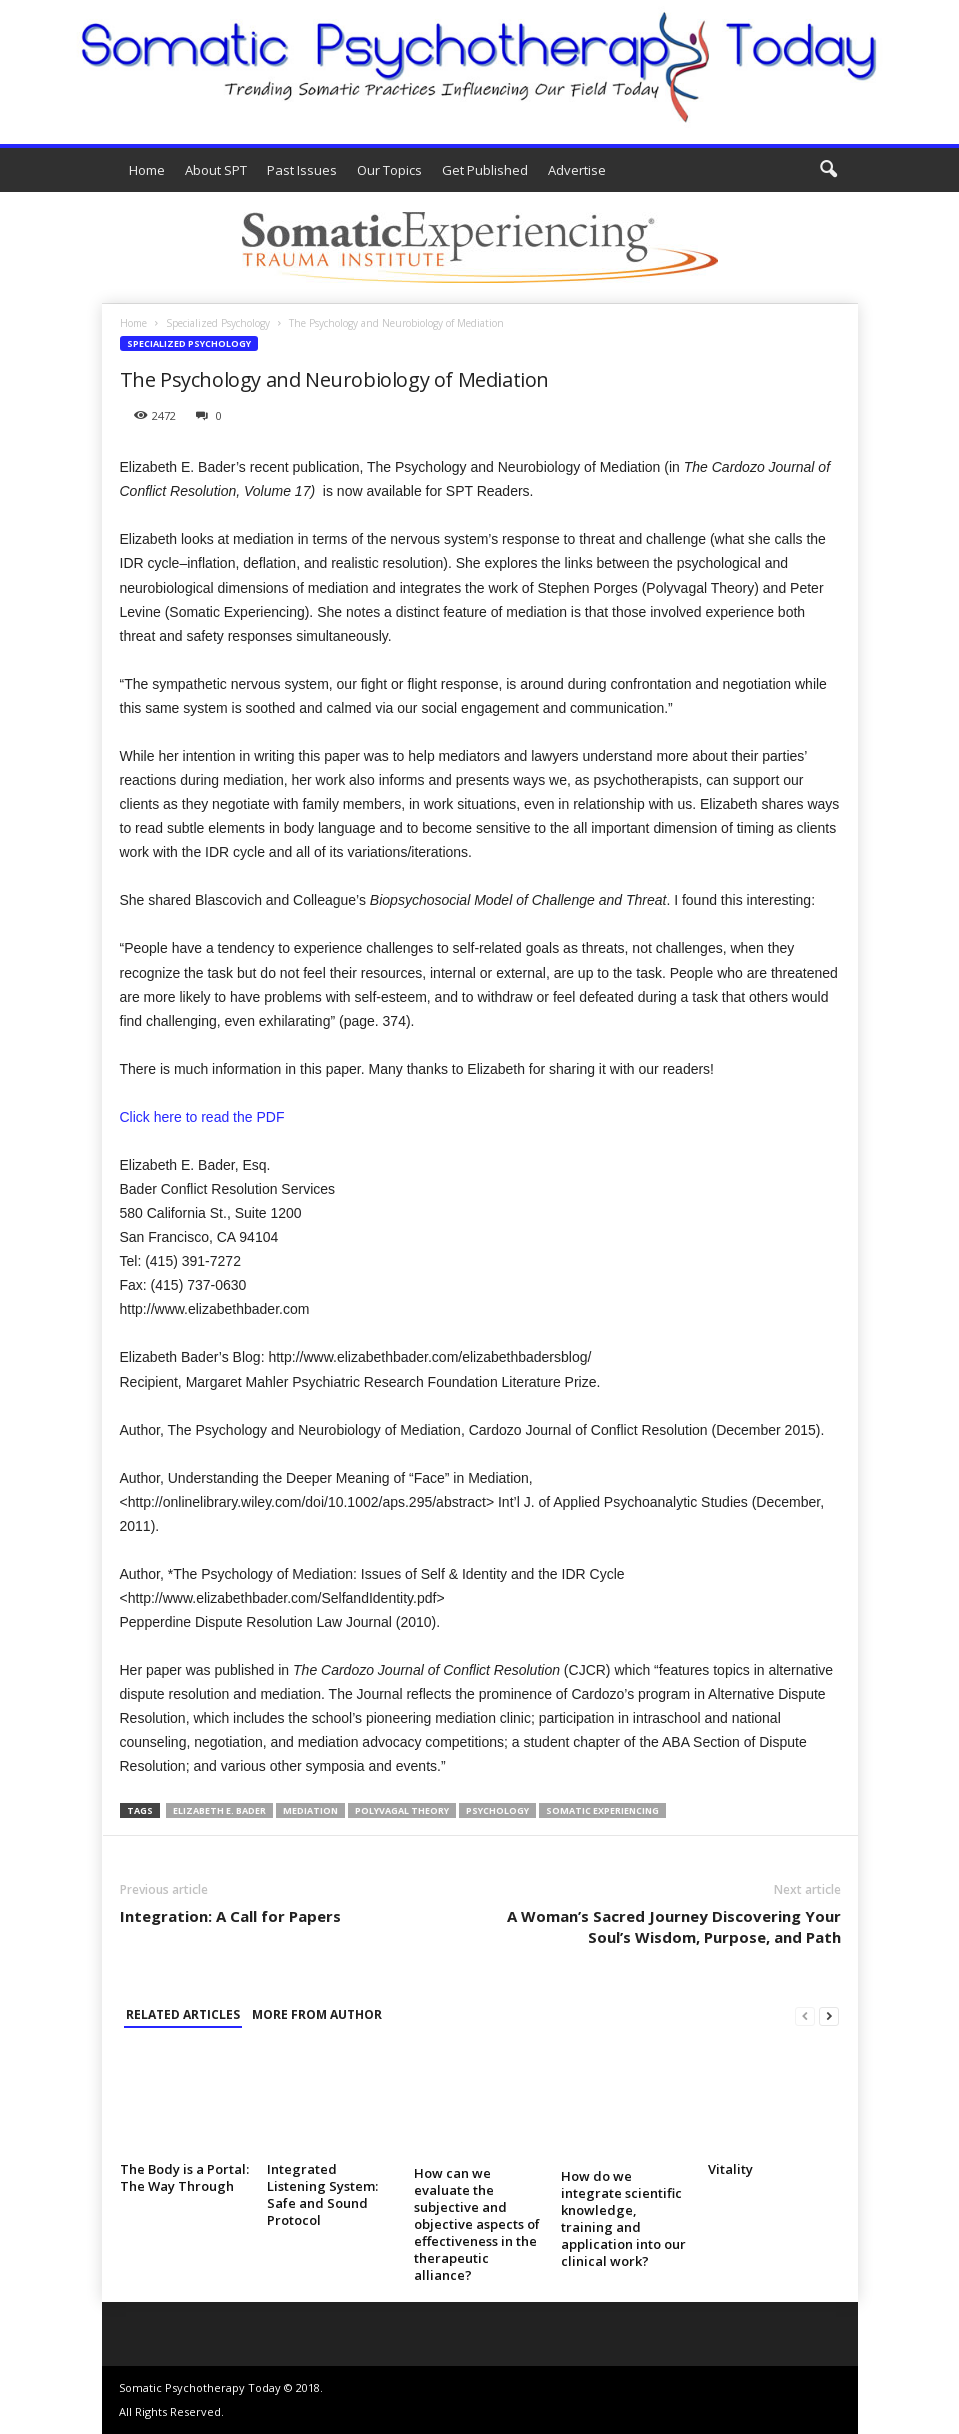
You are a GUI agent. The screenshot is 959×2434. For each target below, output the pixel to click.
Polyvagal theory (402, 1810)
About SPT (216, 170)
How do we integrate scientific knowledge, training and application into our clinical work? (623, 2218)
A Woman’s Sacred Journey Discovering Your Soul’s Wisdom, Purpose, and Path (674, 1926)
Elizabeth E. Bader (219, 1810)
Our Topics (389, 170)
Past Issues (302, 170)
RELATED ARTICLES (183, 2014)
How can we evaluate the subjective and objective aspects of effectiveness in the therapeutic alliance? (477, 2224)
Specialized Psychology (218, 323)
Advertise (577, 170)
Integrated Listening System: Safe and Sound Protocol (322, 2194)
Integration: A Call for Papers (230, 1916)
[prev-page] (805, 2015)
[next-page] (829, 2015)
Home (147, 170)
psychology (497, 1810)
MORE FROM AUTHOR (317, 2014)
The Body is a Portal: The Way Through (184, 2177)
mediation (310, 1810)
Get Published (485, 170)
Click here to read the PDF (202, 1117)
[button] (828, 170)
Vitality (730, 2169)
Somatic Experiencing (602, 1810)
